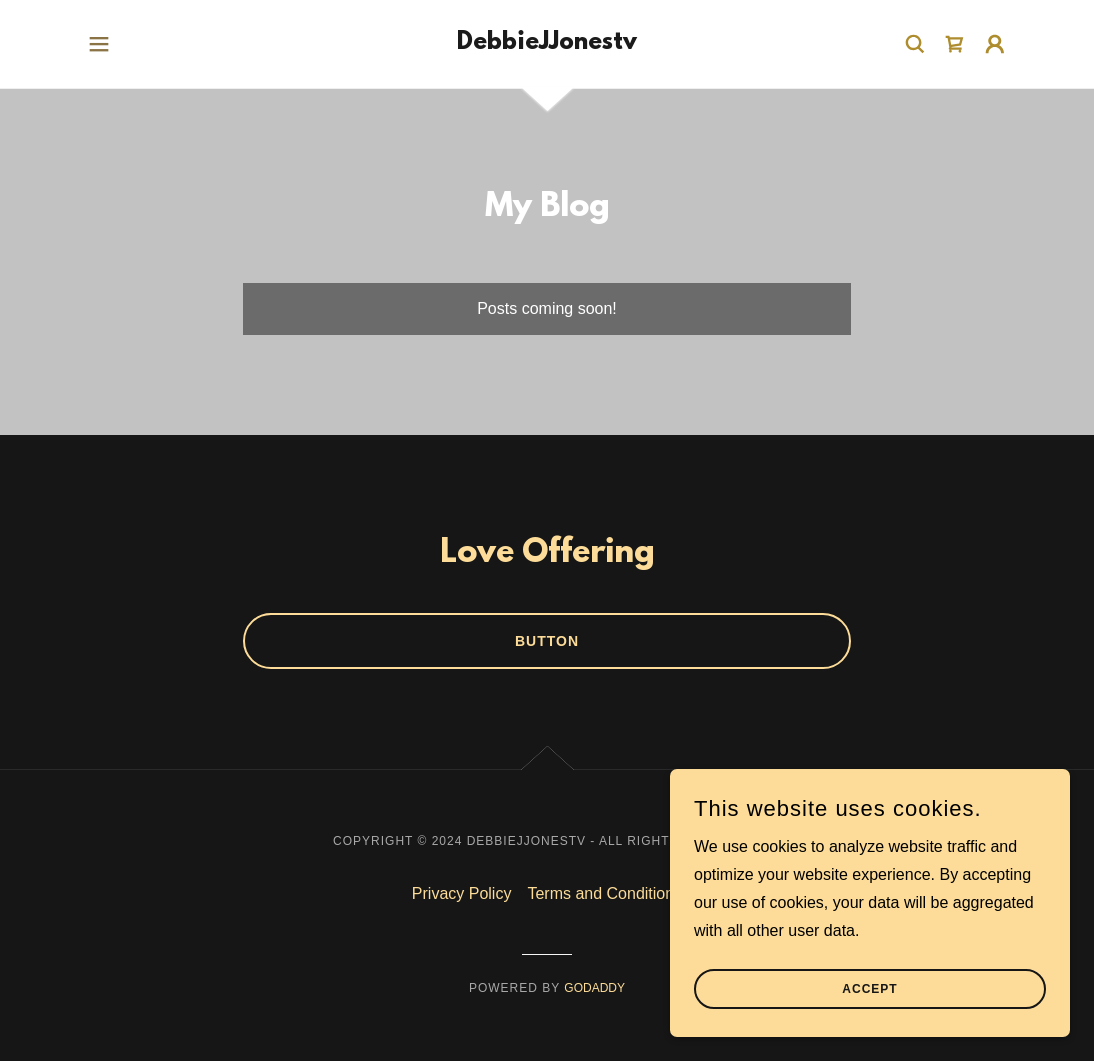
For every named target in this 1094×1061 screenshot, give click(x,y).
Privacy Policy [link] (462, 893)
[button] (99, 44)
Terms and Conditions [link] (604, 893)
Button (547, 641)
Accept (869, 1017)
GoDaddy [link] (594, 988)
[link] (547, 43)
